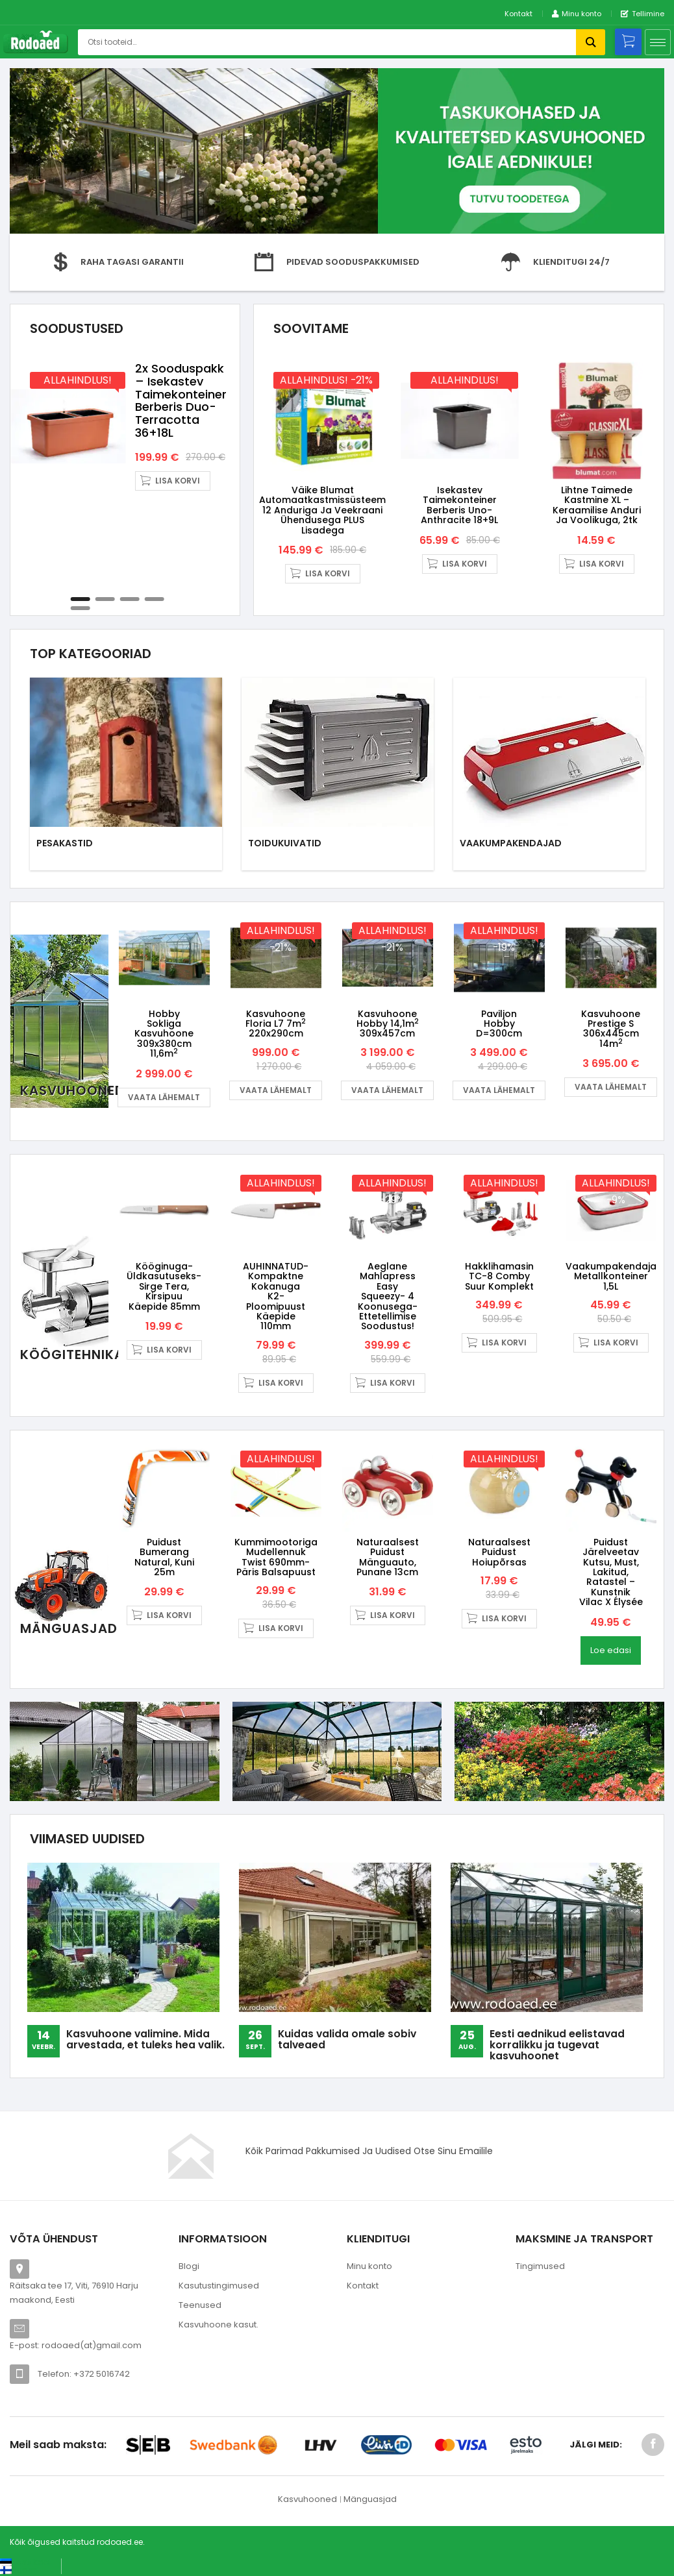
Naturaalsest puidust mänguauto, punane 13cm (387, 1557)
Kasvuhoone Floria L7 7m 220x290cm (275, 1023)
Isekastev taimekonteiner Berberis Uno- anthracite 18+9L (459, 505)
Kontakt (518, 13)
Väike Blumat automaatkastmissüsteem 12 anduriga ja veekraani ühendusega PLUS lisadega (322, 510)
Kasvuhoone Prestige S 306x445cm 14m (610, 1028)
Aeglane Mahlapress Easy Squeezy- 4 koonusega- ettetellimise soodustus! (388, 1296)
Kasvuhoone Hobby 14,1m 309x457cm (387, 1023)
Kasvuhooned (307, 2499)
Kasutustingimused (219, 2285)
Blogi (189, 2266)
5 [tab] (80, 608)
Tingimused (540, 2266)
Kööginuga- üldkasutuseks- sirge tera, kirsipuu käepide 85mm (164, 1286)
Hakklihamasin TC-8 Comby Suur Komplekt (499, 1276)
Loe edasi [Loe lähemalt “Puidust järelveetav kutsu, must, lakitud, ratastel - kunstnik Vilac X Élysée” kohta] (610, 1650)
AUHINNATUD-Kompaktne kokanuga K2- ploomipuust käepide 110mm (275, 1296)
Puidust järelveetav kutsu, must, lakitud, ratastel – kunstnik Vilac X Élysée (611, 1572)
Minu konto (369, 2266)
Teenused (200, 2305)
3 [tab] (129, 599)
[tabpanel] (125, 426)
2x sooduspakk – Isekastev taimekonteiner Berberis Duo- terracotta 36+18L (181, 400)
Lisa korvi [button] (177, 480)
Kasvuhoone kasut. (218, 2324)
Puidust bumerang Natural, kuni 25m (164, 1557)
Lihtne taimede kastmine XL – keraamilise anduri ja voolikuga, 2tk (597, 505)
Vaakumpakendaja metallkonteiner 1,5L (611, 1276)
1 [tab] (80, 599)
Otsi (590, 42)
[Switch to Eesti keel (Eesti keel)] (25, 2562)
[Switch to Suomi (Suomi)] (19, 2570)
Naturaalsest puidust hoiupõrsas (499, 1552)
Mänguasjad (370, 2499)
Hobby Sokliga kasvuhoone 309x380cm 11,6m (163, 1034)
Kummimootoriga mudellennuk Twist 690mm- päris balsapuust (276, 1557)
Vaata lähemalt (164, 1097)
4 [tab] (154, 599)
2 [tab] (104, 599)
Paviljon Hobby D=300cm (499, 1023)
